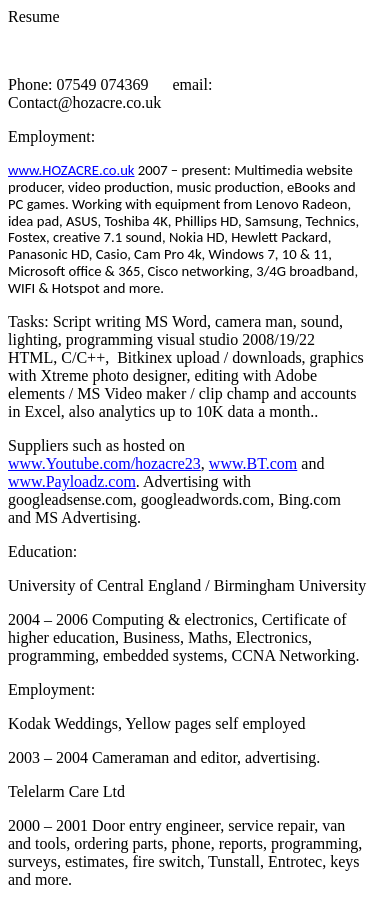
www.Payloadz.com (72, 481)
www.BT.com (253, 463)
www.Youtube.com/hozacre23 (104, 463)
